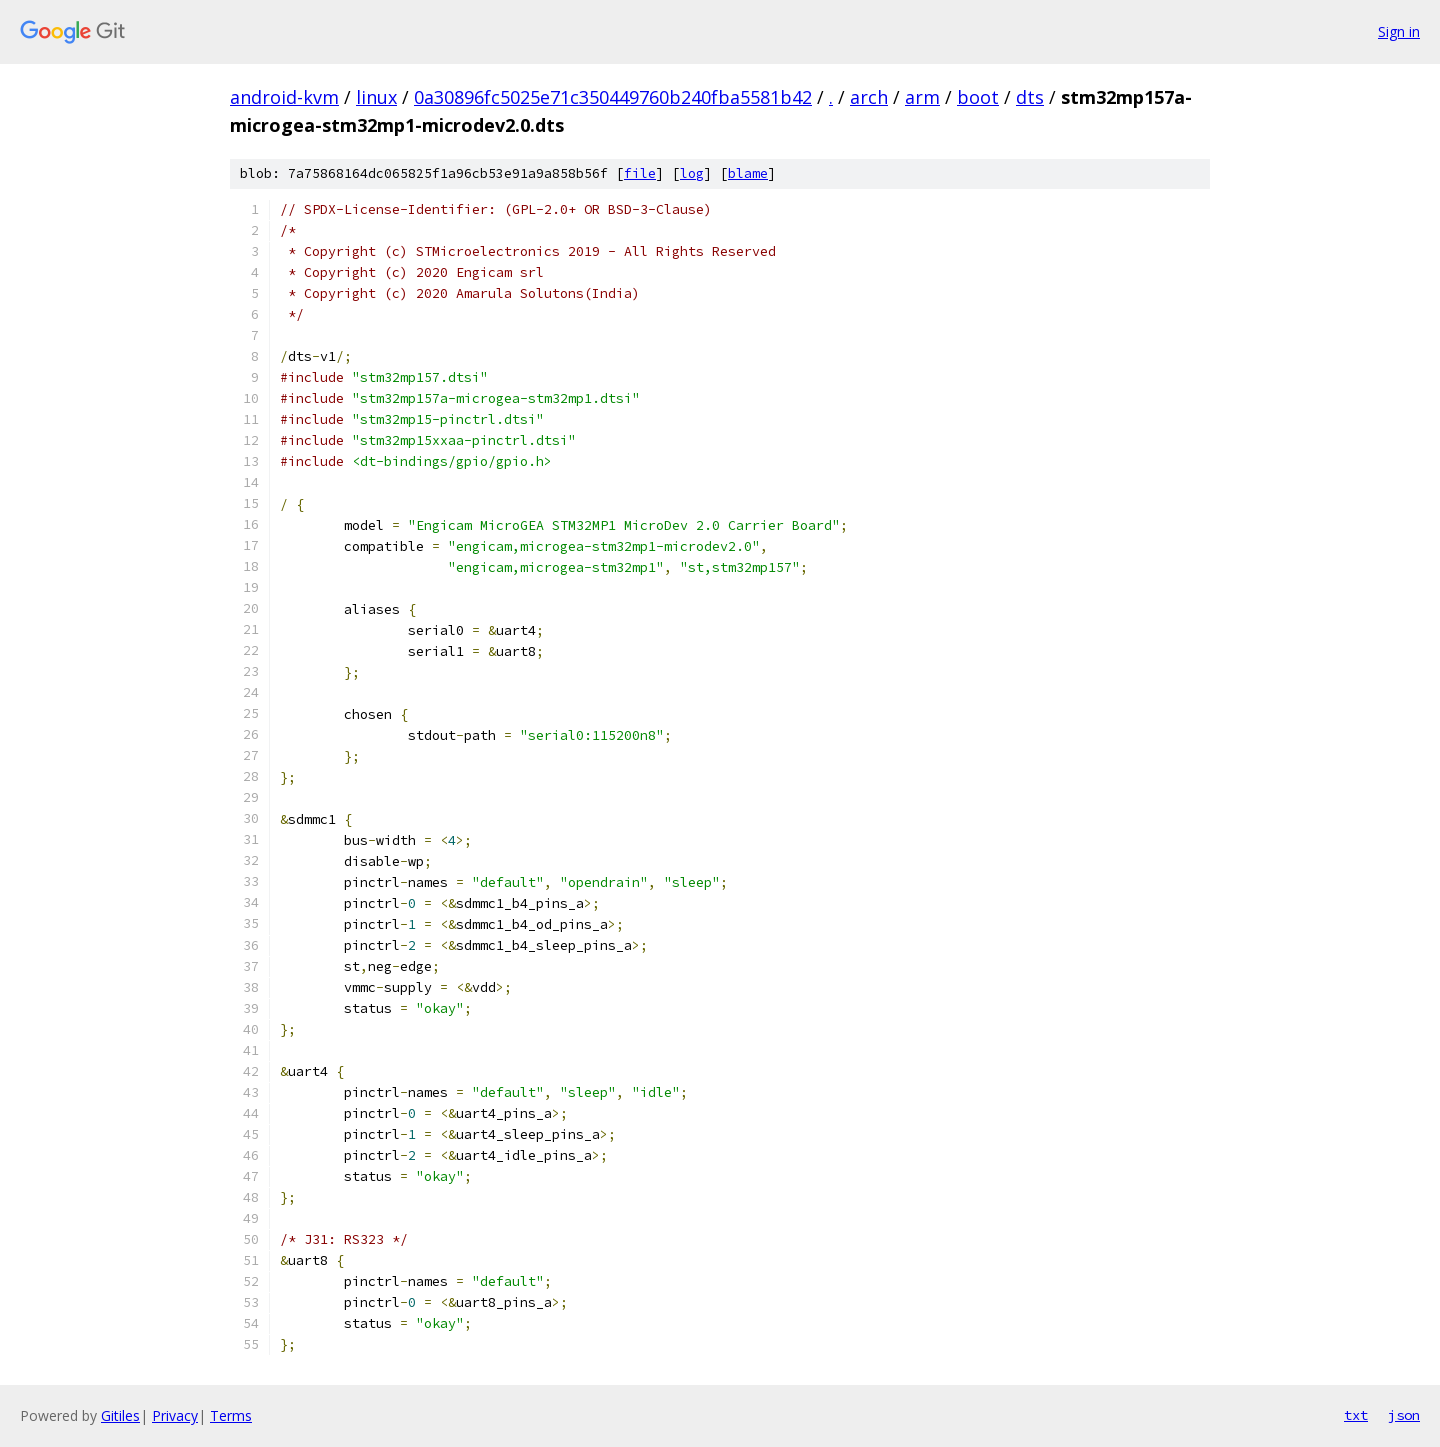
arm (922, 97)
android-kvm (284, 97)
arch (869, 97)
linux (376, 97)
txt (1356, 1415)
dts (1030, 97)
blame (748, 173)
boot (978, 97)
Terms (231, 1415)
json (1404, 1415)
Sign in (1399, 31)
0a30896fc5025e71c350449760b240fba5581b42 (613, 97)
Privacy (175, 1415)
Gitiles (120, 1415)
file (640, 173)
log (692, 173)
